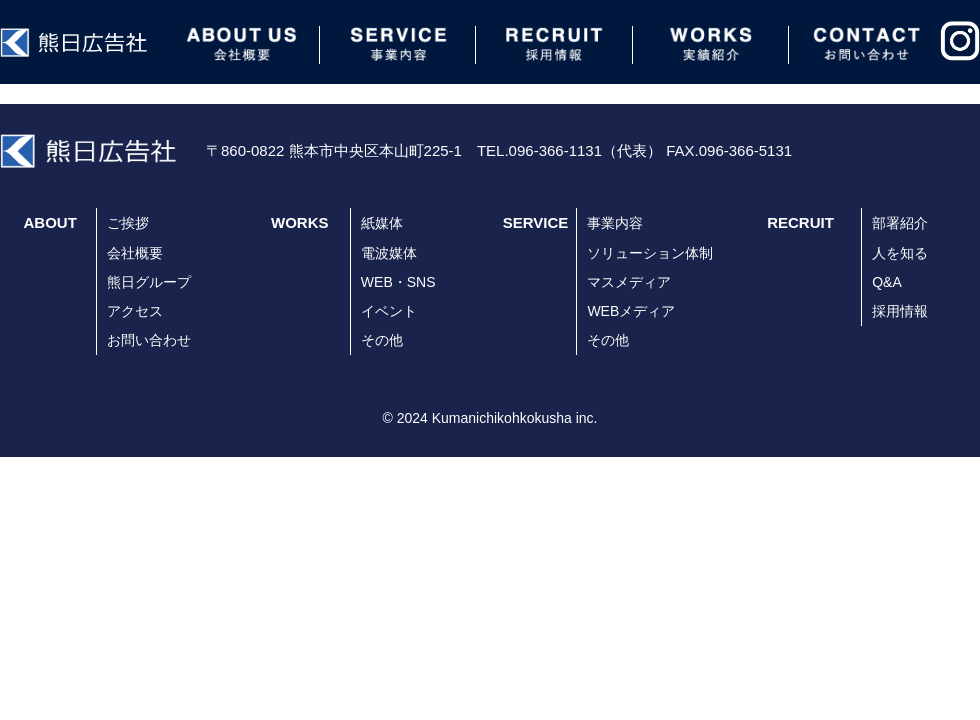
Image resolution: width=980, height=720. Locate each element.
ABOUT (50, 222)
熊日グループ (149, 282)
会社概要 (135, 253)
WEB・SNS (398, 282)
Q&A (887, 282)
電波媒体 (389, 253)
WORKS (300, 222)
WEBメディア (631, 311)
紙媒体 (382, 223)
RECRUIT (800, 222)
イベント (389, 311)
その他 (382, 340)
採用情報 (900, 311)
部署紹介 (900, 223)
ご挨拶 (128, 223)
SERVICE (536, 222)
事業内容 (615, 223)
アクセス (135, 311)
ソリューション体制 (650, 253)
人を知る (900, 253)
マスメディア (629, 282)
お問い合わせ (149, 340)
